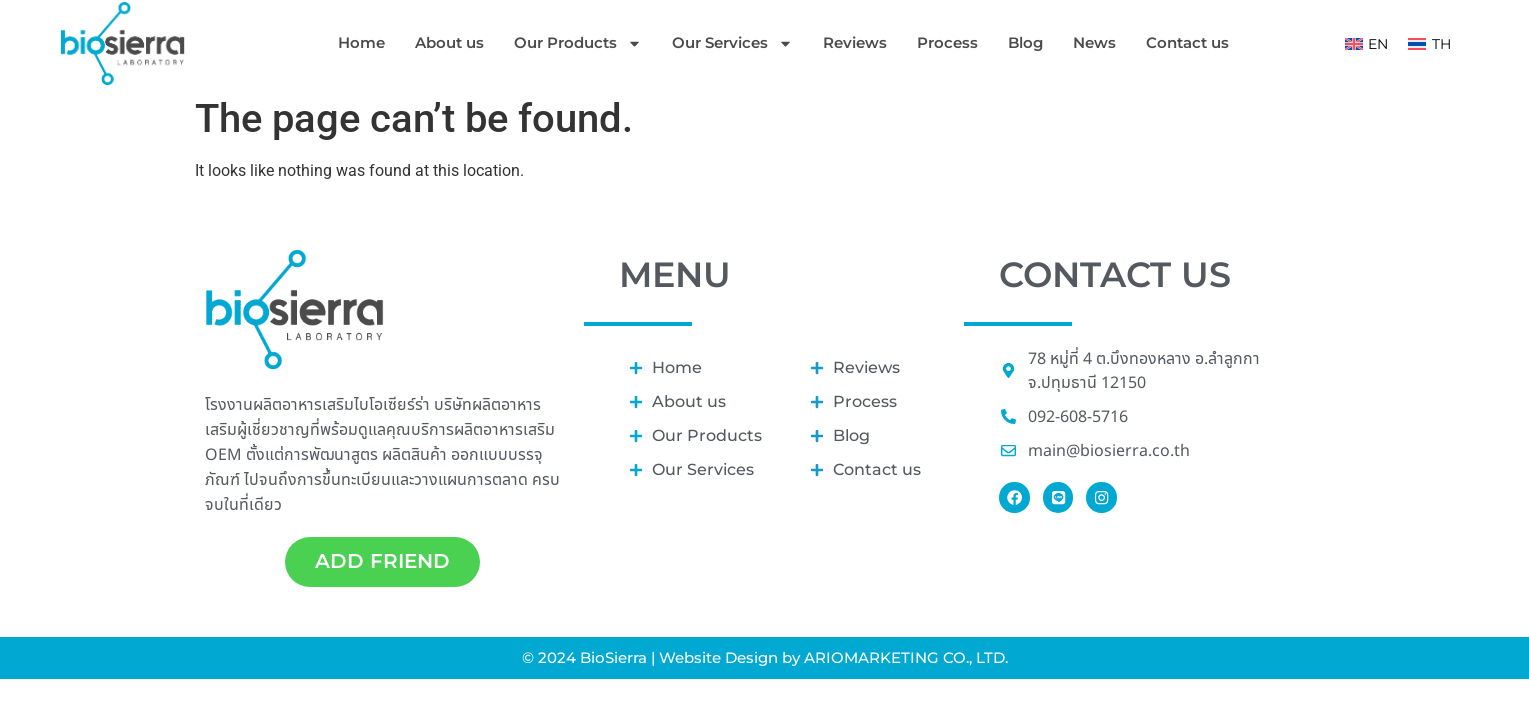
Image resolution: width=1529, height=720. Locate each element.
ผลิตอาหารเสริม (504, 429)
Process (947, 42)
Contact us (1187, 42)
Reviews (855, 42)
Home (361, 42)
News (1094, 42)
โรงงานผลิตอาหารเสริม (279, 404)
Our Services (732, 43)
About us (449, 42)
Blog (1025, 42)
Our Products (578, 43)
